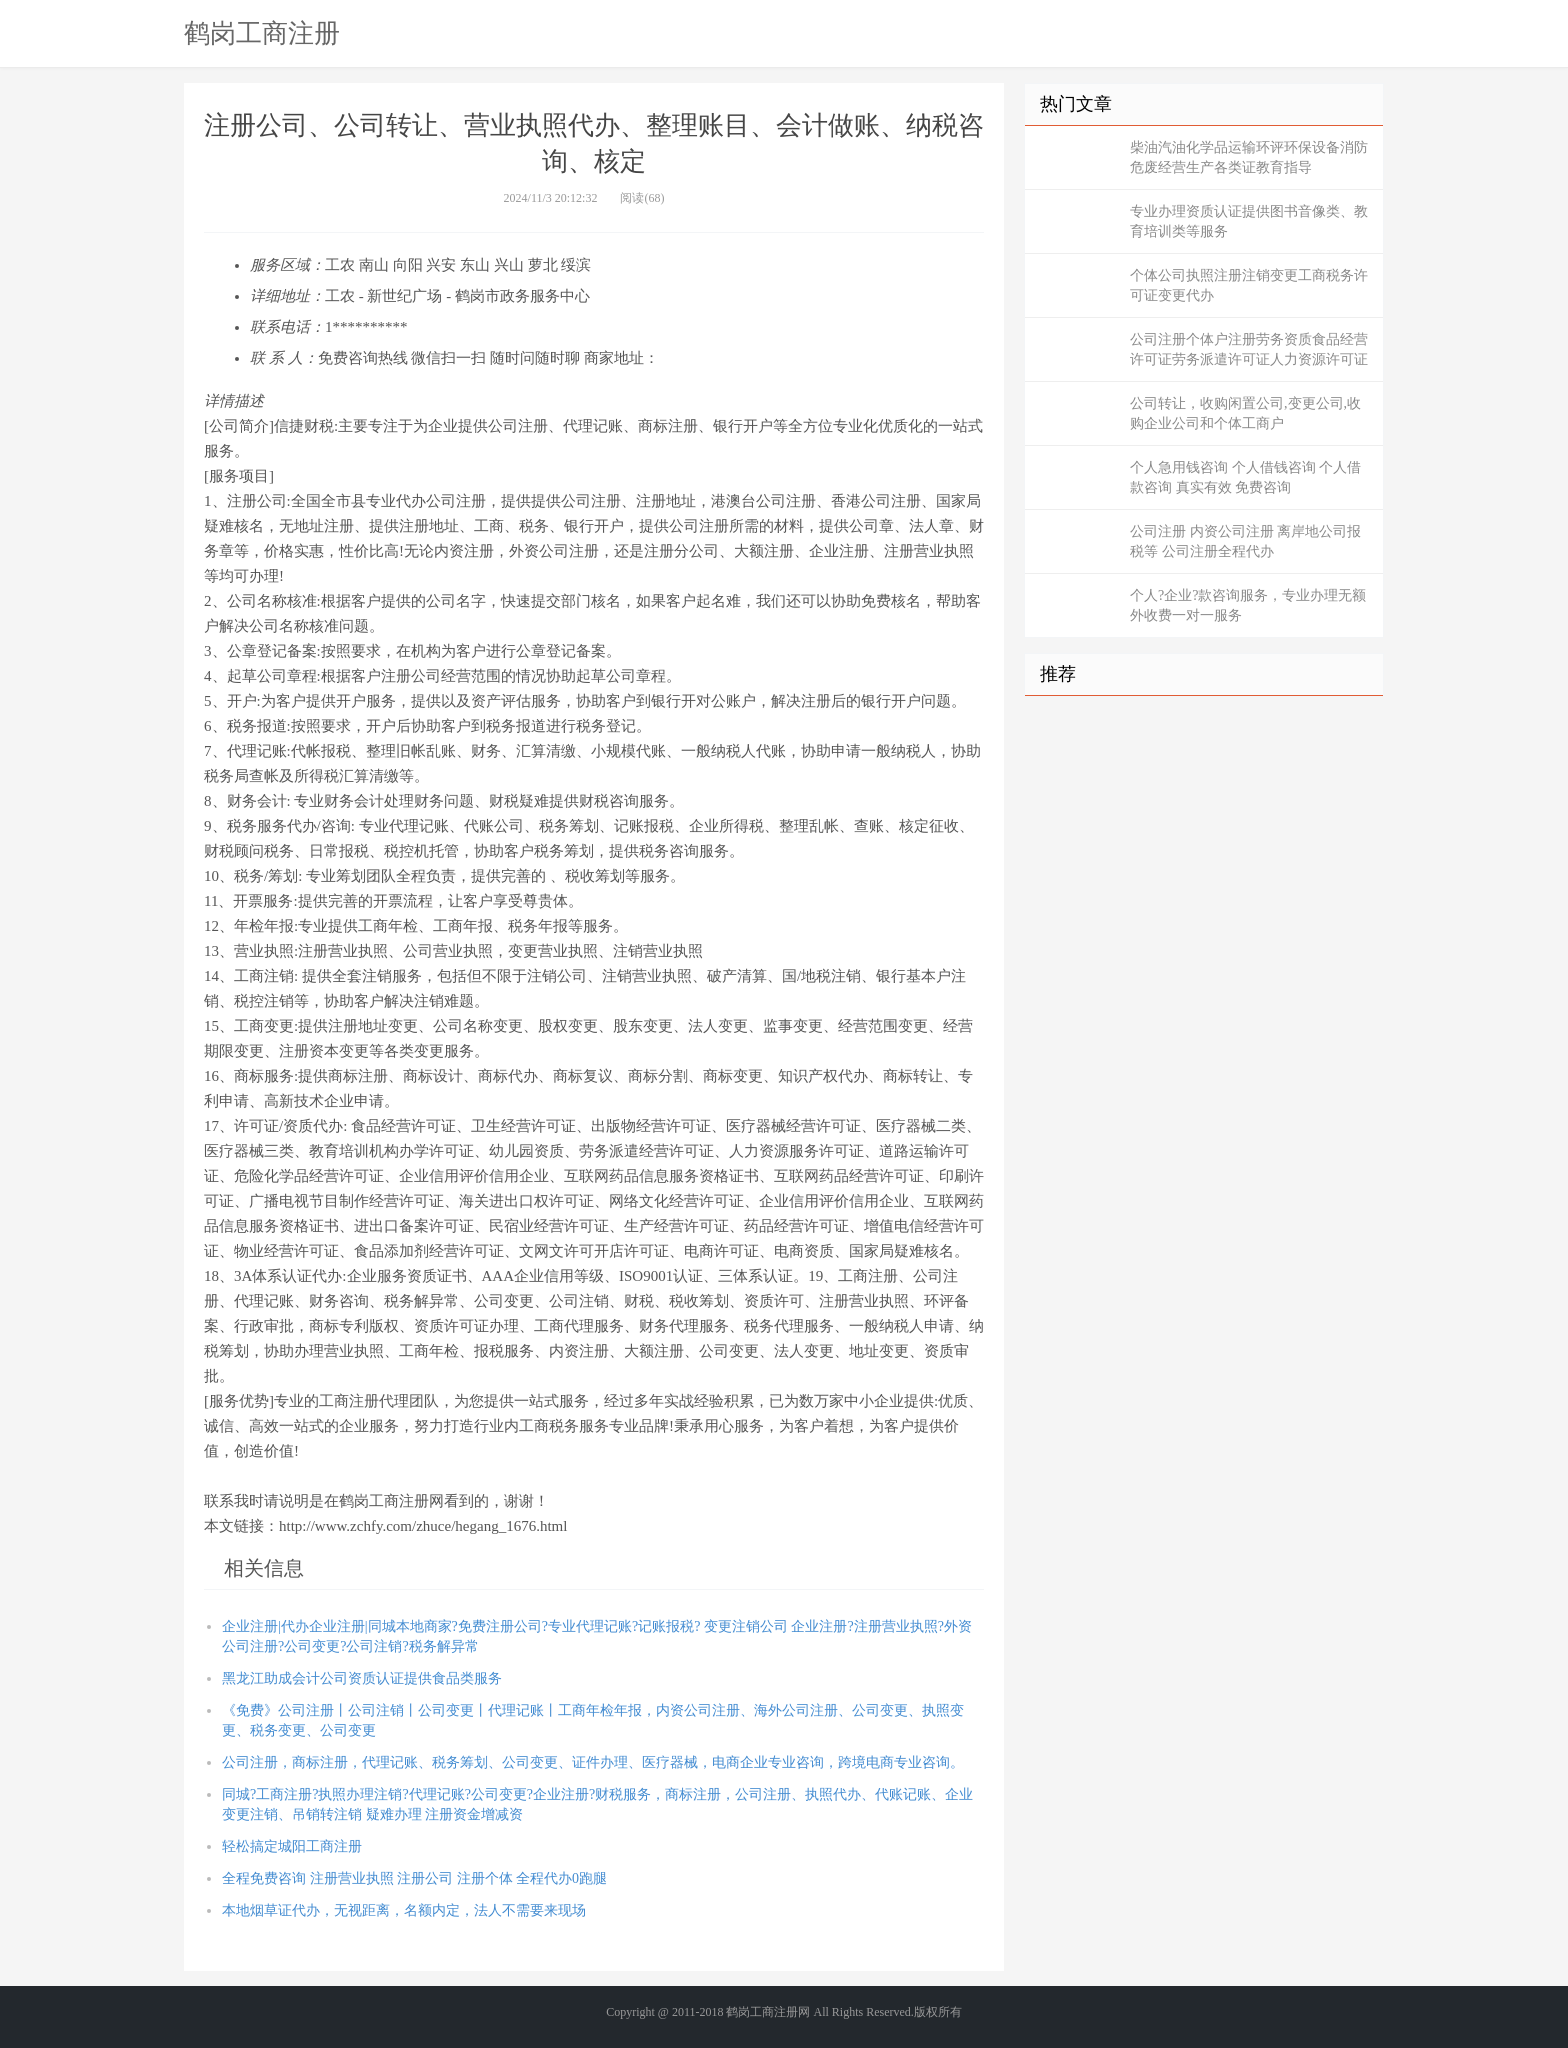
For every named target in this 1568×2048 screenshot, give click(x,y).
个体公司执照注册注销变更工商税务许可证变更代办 (1249, 285)
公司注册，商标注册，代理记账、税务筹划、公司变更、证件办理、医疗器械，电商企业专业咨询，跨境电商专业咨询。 (593, 1762)
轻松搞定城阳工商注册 (292, 1846)
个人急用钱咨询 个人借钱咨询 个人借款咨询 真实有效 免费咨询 (1245, 477)
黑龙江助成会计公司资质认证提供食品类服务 (362, 1678)
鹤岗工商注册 (262, 33)
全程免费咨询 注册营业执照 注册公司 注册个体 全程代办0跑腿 (414, 1878)
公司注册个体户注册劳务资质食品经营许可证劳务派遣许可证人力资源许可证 (1249, 349)
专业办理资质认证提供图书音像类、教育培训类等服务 (1249, 221)
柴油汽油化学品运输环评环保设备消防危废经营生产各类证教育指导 (1249, 157)
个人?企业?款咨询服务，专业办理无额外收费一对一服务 (1248, 605)
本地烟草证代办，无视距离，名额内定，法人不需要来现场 (404, 1910)
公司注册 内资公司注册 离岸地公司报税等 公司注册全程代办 (1245, 541)
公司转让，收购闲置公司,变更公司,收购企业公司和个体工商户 (1245, 413)
